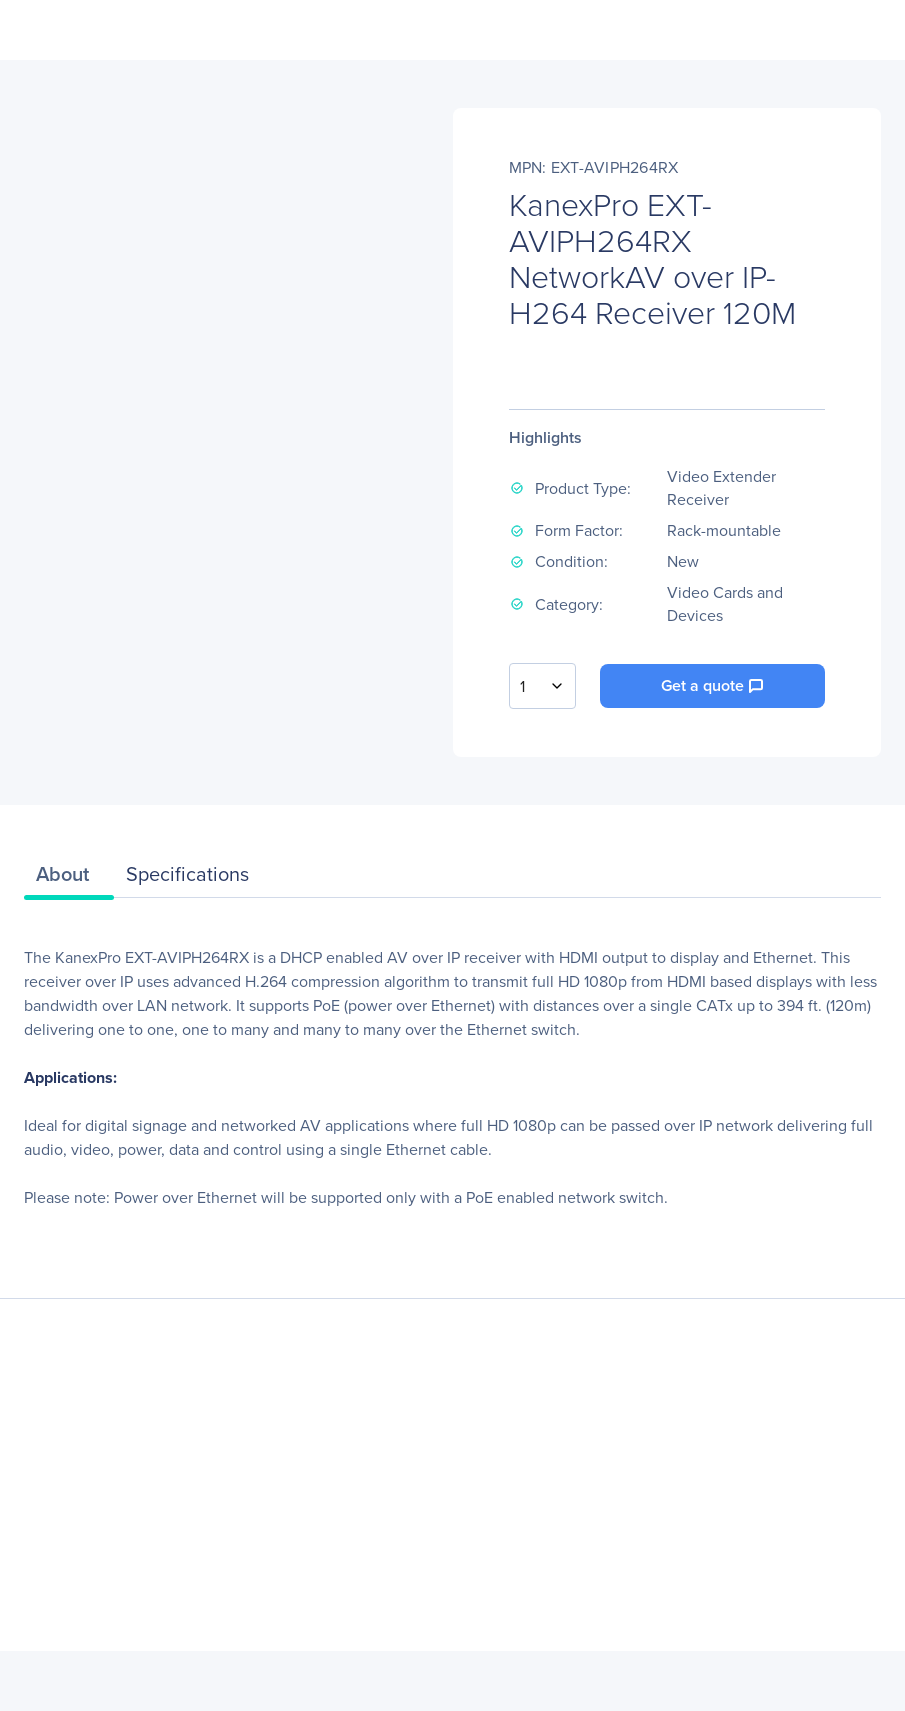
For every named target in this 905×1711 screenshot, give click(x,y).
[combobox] (542, 686)
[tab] (69, 879)
